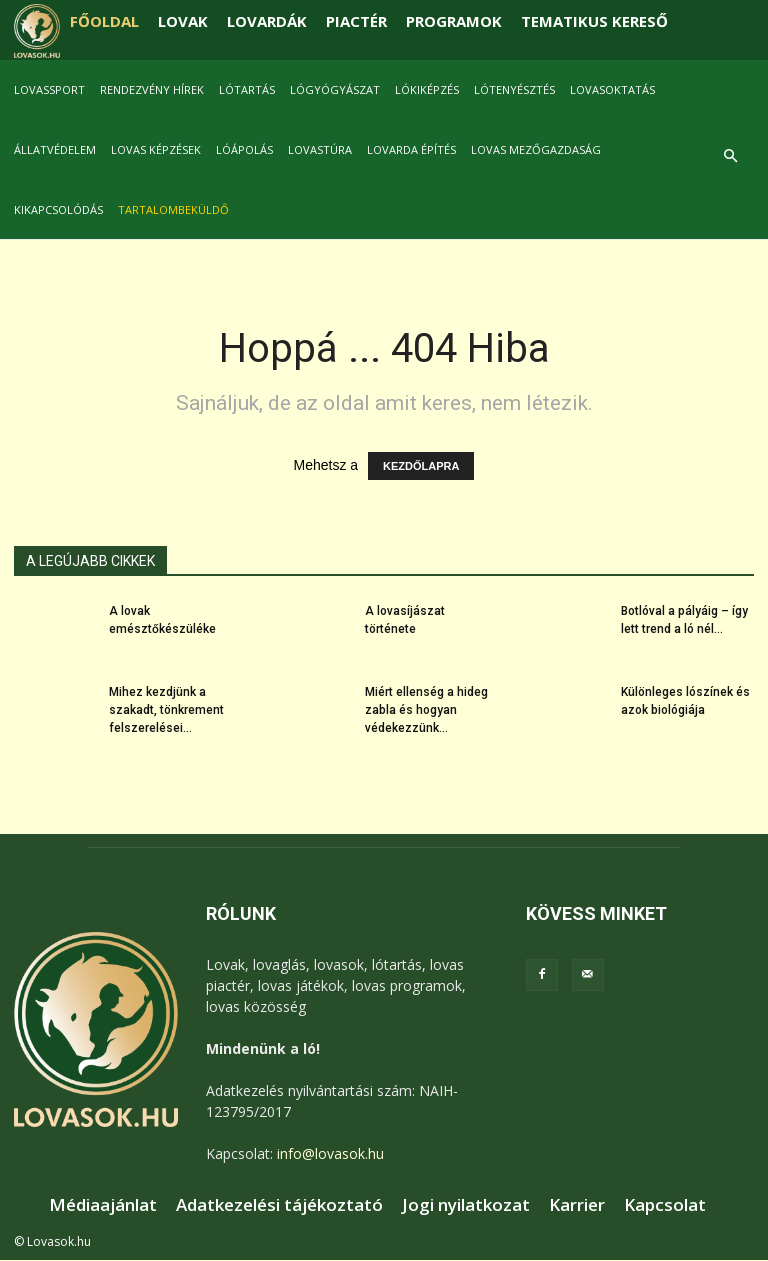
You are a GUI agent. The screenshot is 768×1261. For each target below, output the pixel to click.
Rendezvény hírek (152, 89)
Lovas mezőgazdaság (536, 149)
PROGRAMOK (454, 21)
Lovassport (49, 89)
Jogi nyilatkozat (466, 1205)
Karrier (577, 1205)
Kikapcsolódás (58, 209)
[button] (730, 156)
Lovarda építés (411, 149)
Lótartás (247, 89)
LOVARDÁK (267, 21)
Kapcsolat (665, 1205)
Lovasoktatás (612, 89)
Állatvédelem (55, 149)
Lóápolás (244, 149)
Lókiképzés (427, 89)
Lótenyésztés (514, 89)
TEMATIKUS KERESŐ (594, 21)
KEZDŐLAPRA (421, 466)
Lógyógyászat (335, 89)
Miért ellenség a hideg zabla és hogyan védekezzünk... (426, 710)
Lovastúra (320, 149)
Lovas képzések (156, 149)
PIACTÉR (356, 21)
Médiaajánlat (103, 1205)
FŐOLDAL (104, 21)
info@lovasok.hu (330, 1153)
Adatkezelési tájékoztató (279, 1205)
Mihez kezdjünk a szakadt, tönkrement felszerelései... (166, 710)
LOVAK (183, 21)
